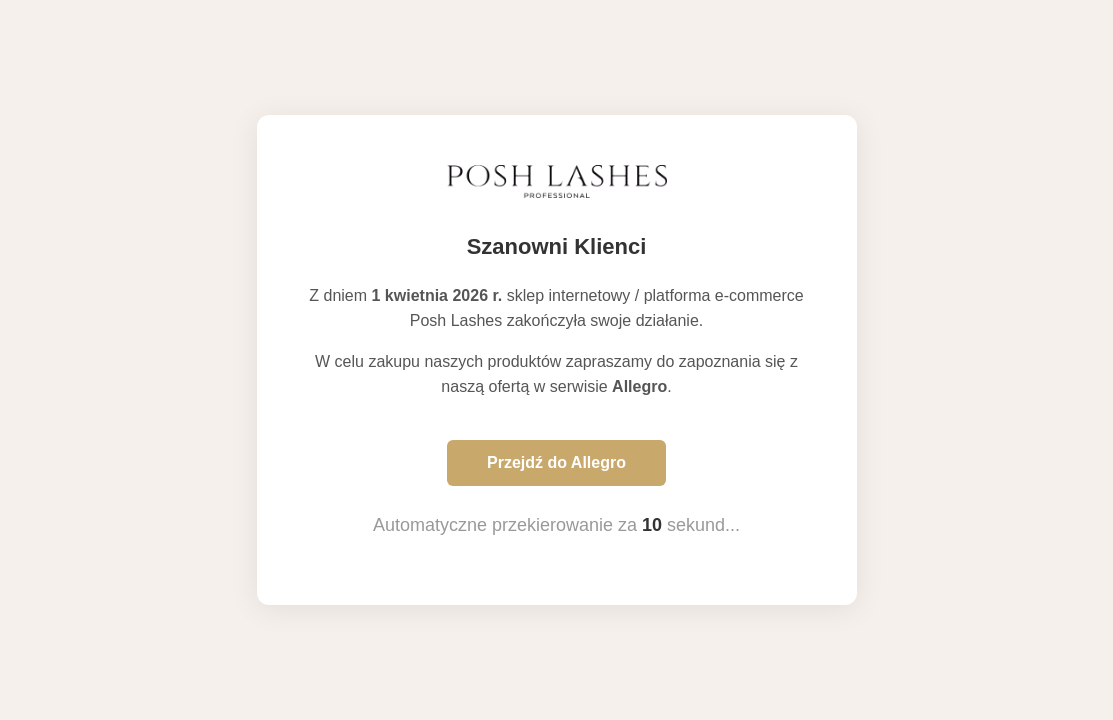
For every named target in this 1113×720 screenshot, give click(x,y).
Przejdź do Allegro (556, 462)
